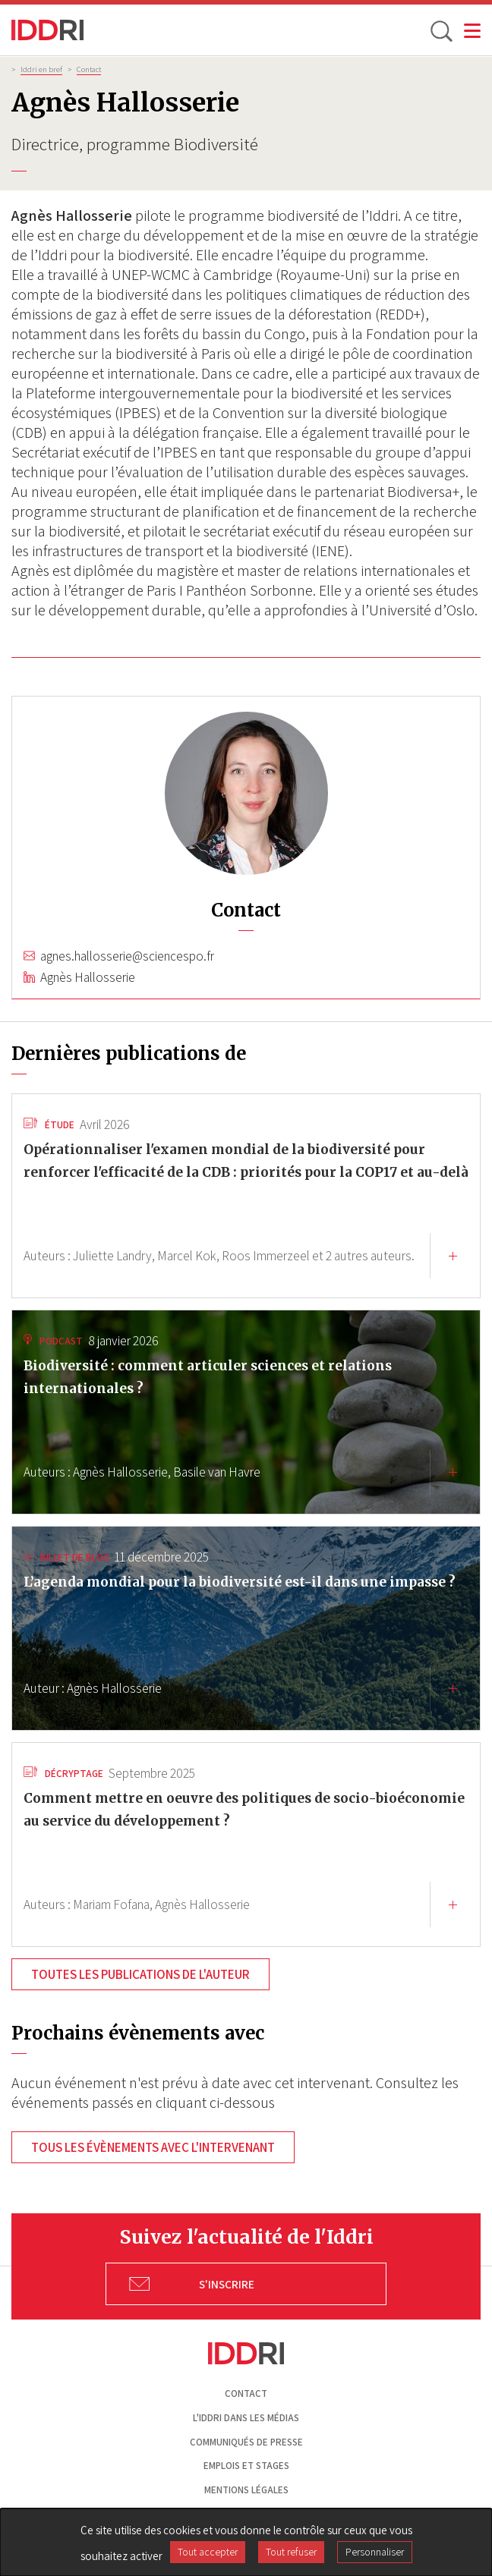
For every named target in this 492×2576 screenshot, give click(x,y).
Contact (89, 69)
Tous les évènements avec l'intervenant (153, 2147)
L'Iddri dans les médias (246, 2417)
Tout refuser (291, 2552)
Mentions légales (246, 2489)
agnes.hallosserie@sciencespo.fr (127, 956)
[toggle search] (440, 30)
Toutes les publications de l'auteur (140, 1974)
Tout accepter (208, 2552)
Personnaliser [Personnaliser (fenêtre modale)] (374, 2552)
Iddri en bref (41, 69)
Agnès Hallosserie (87, 977)
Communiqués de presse (246, 2442)
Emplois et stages (246, 2465)
